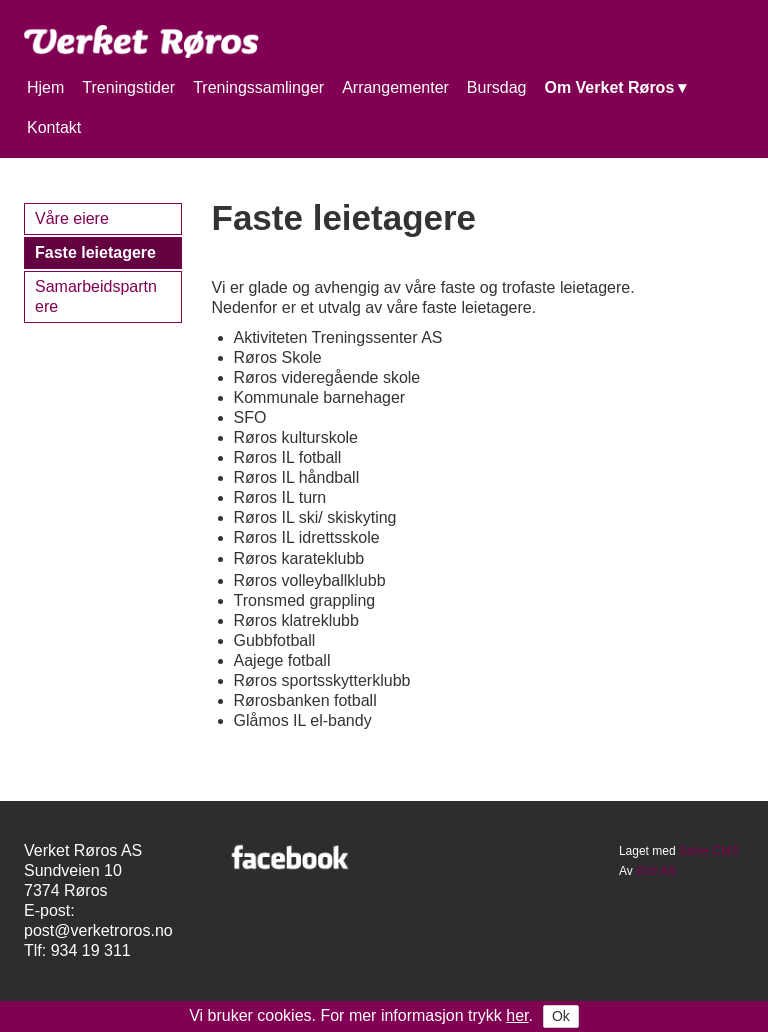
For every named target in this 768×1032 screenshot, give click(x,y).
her (517, 1015)
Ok (561, 1016)
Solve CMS (709, 851)
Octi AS (656, 871)
